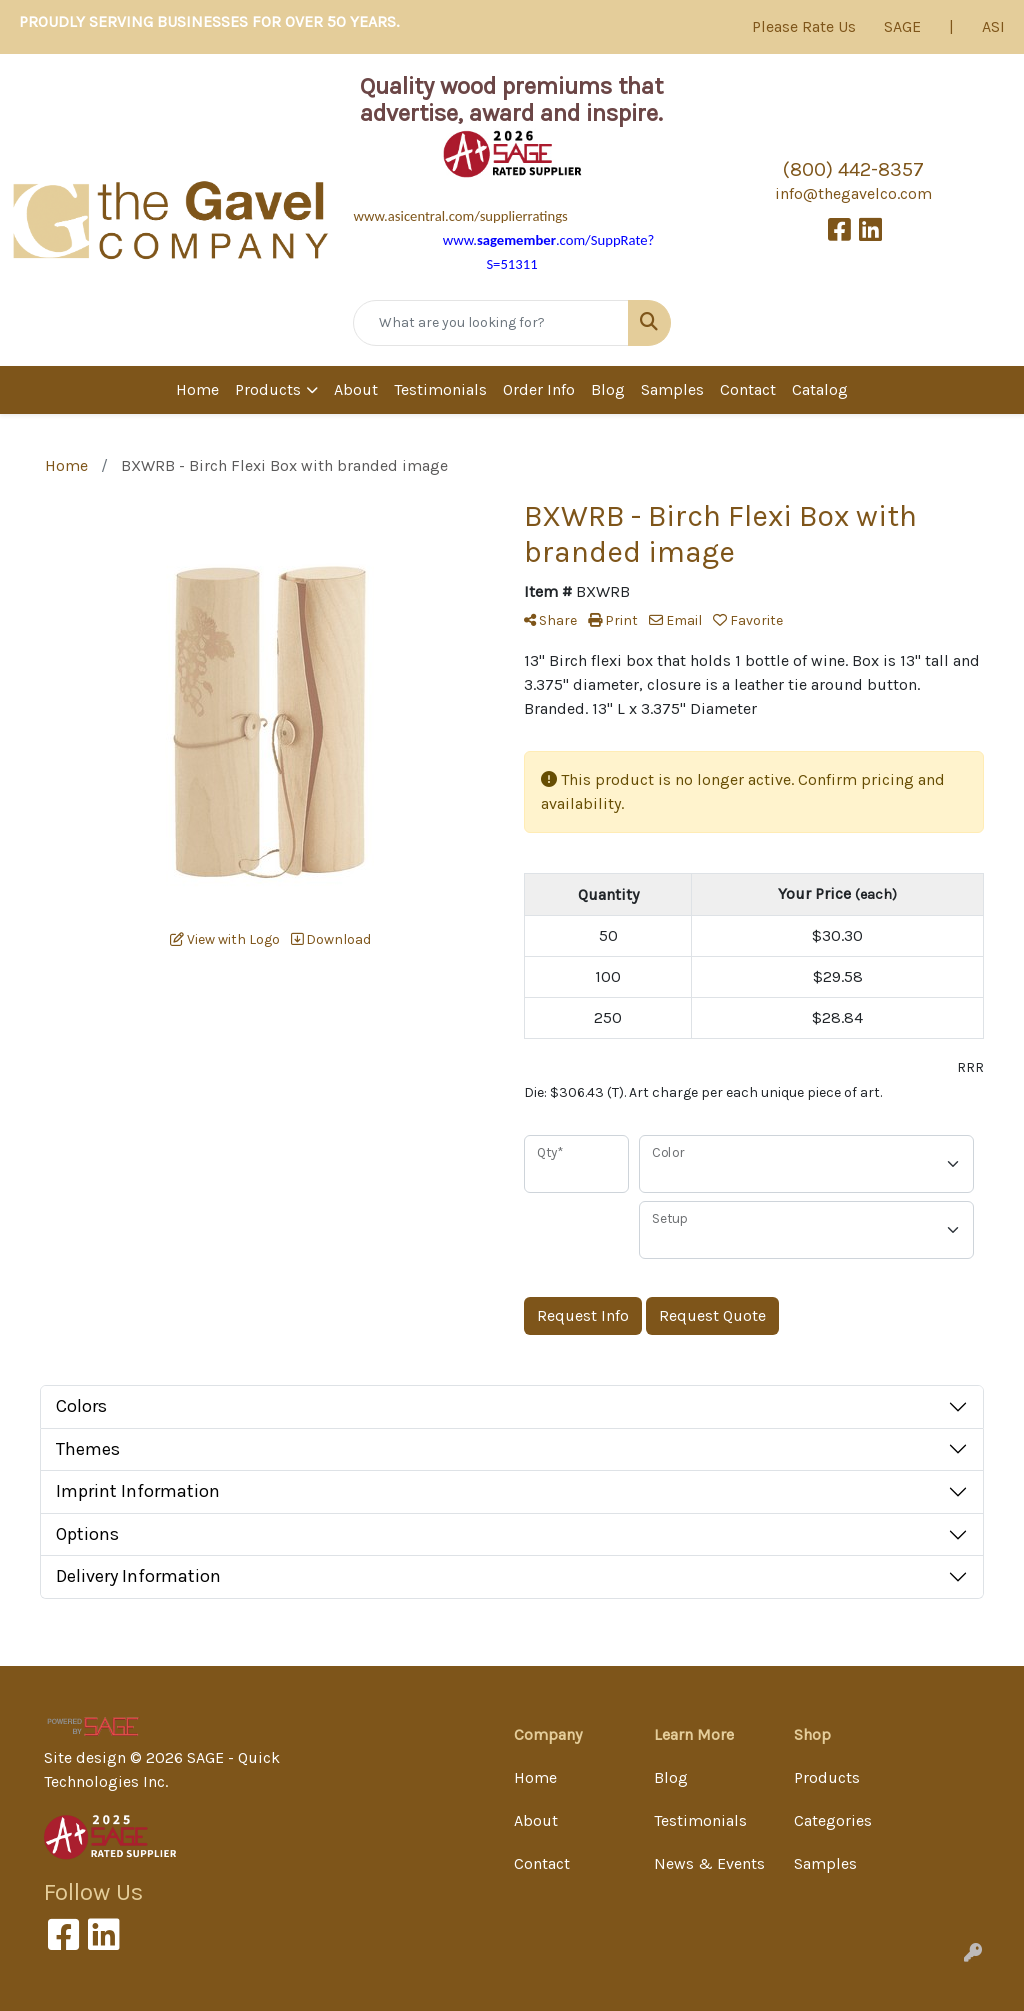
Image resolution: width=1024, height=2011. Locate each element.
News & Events (709, 1863)
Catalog (820, 389)
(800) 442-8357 (853, 169)
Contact (748, 389)
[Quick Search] (490, 323)
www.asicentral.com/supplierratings (460, 216)
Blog (608, 389)
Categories (833, 1820)
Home (197, 389)
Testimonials (440, 389)
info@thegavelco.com (853, 193)
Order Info (539, 389)
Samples (672, 389)
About (356, 389)
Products (268, 389)
